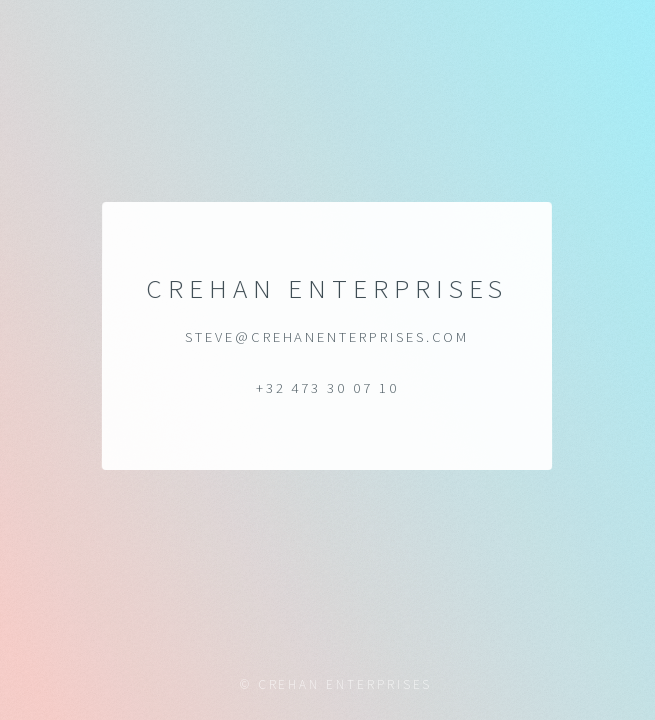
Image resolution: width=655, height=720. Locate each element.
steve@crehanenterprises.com (327, 337)
